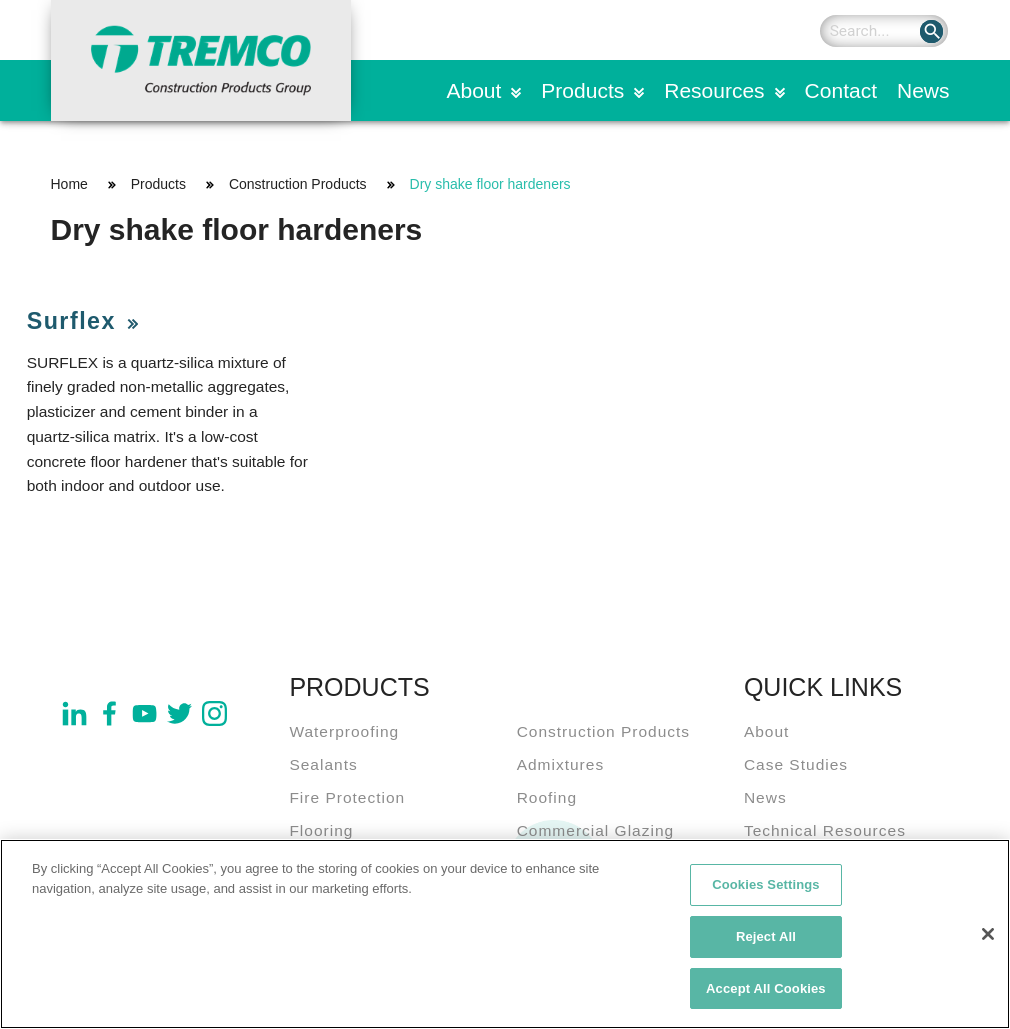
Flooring (321, 830)
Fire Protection (347, 797)
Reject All (766, 944)
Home (69, 184)
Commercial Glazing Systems (596, 843)
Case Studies (796, 764)
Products (582, 90)
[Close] (988, 942)
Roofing (547, 797)
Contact (841, 90)
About (473, 90)
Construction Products (298, 184)
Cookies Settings (766, 892)
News (923, 90)
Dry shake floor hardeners (490, 184)
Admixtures (561, 764)
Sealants (323, 764)
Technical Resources (825, 830)
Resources (714, 90)
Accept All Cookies (766, 996)
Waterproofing (344, 731)
